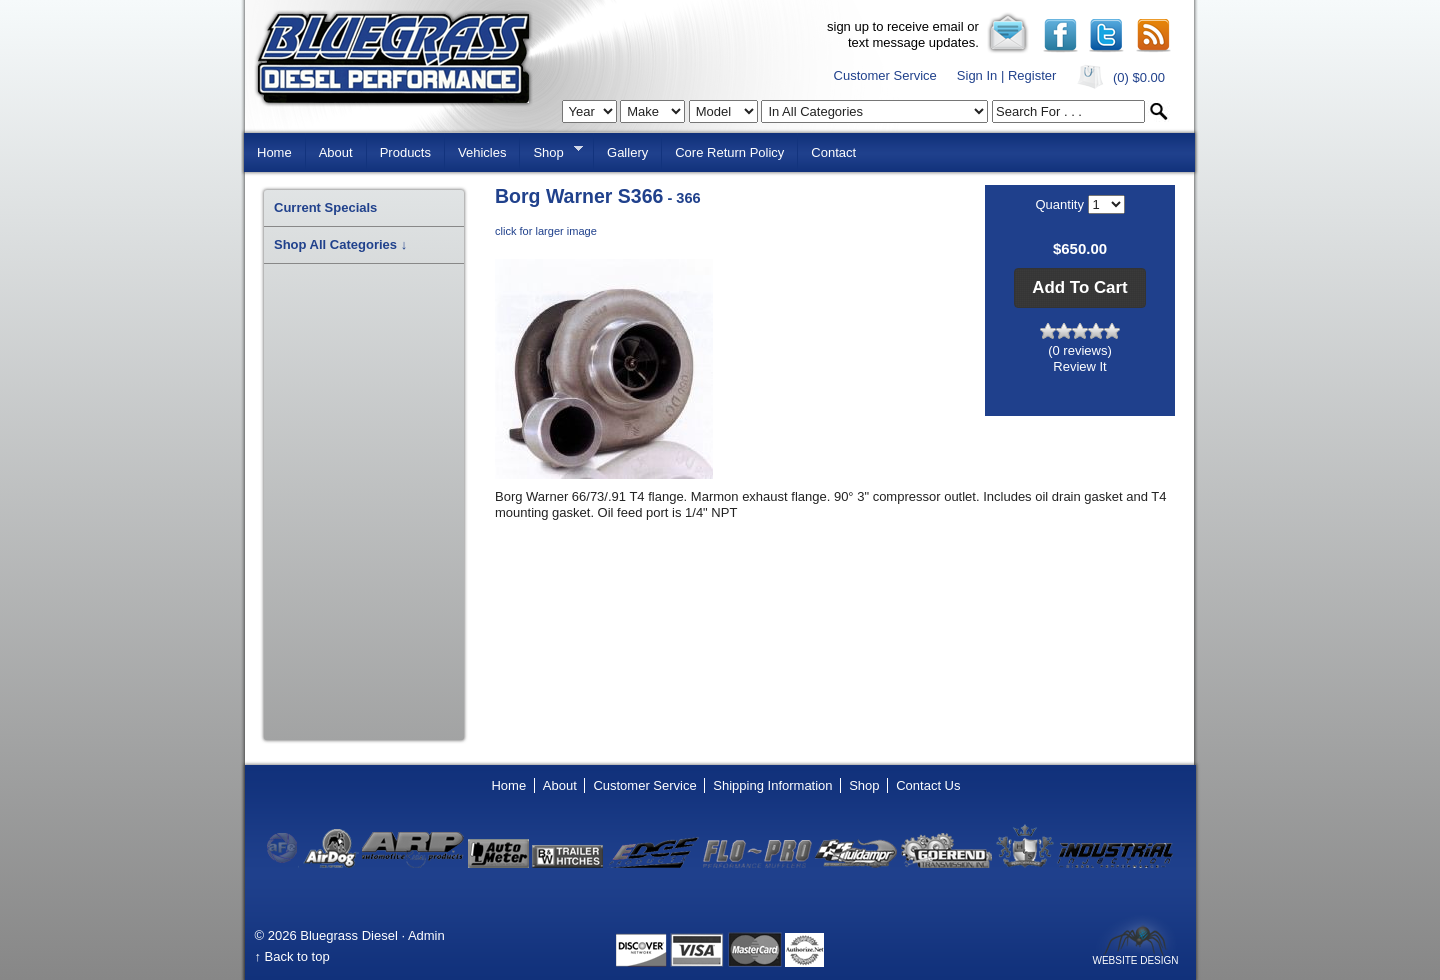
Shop (551, 151)
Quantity (1061, 204)
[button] (1079, 287)
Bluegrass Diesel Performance (393, 58)
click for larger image (546, 231)
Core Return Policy (729, 152)
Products (405, 152)
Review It (1079, 366)
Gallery (627, 152)
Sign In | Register (1006, 75)
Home (274, 152)
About (336, 152)
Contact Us (928, 785)
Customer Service (885, 75)
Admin (426, 935)
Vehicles (482, 152)
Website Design (1135, 960)
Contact (833, 152)
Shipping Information (772, 785)
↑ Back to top (292, 956)
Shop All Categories (340, 244)
